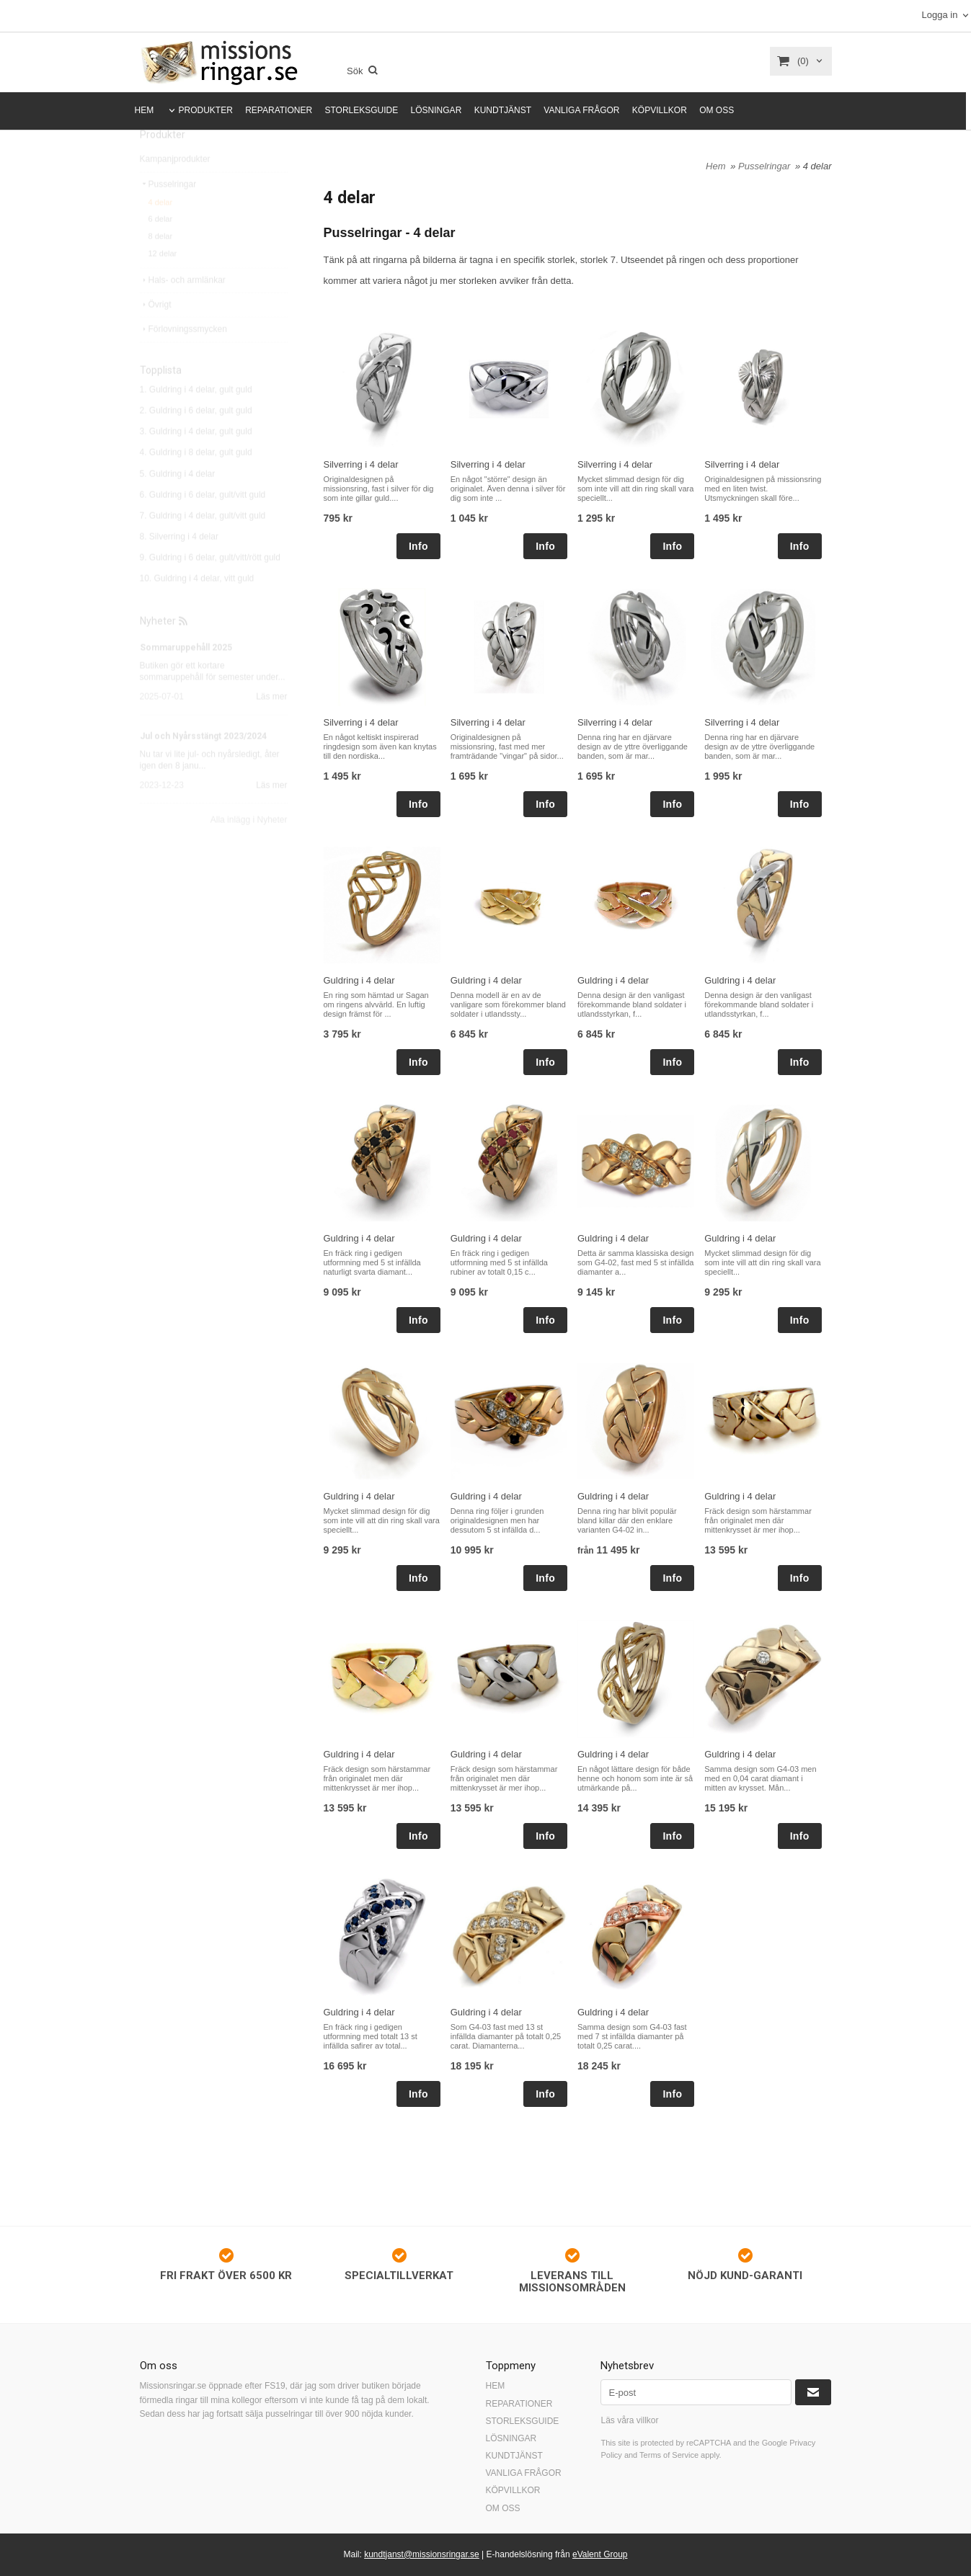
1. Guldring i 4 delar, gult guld (196, 420)
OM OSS (716, 110)
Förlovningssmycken (183, 360)
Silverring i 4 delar (361, 464)
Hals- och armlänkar (183, 311)
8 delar (160, 266)
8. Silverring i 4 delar (179, 567)
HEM (144, 110)
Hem (715, 166)
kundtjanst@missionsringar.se (421, 2554)
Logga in (939, 14)
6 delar (160, 249)
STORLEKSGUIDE (361, 110)
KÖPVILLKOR (659, 110)
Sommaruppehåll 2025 (186, 678)
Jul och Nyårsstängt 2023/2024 (203, 767)
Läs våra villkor (629, 2420)
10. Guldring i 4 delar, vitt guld (197, 609)
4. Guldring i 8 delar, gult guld (196, 483)
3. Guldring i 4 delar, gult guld (196, 462)
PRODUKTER (206, 110)
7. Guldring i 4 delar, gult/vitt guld (203, 546)
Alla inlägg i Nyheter (249, 850)
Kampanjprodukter (175, 189)
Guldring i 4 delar (359, 980)
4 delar (160, 232)
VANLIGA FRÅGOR (581, 110)
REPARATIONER (278, 110)
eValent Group (600, 2554)
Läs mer (271, 727)
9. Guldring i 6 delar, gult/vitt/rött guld (210, 588)
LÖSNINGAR (436, 110)
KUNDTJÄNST (502, 110)
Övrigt (156, 335)
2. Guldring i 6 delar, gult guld (196, 441)
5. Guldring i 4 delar (178, 504)
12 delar (162, 284)
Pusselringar (168, 215)
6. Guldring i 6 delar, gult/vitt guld (203, 525)
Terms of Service (669, 2455)
